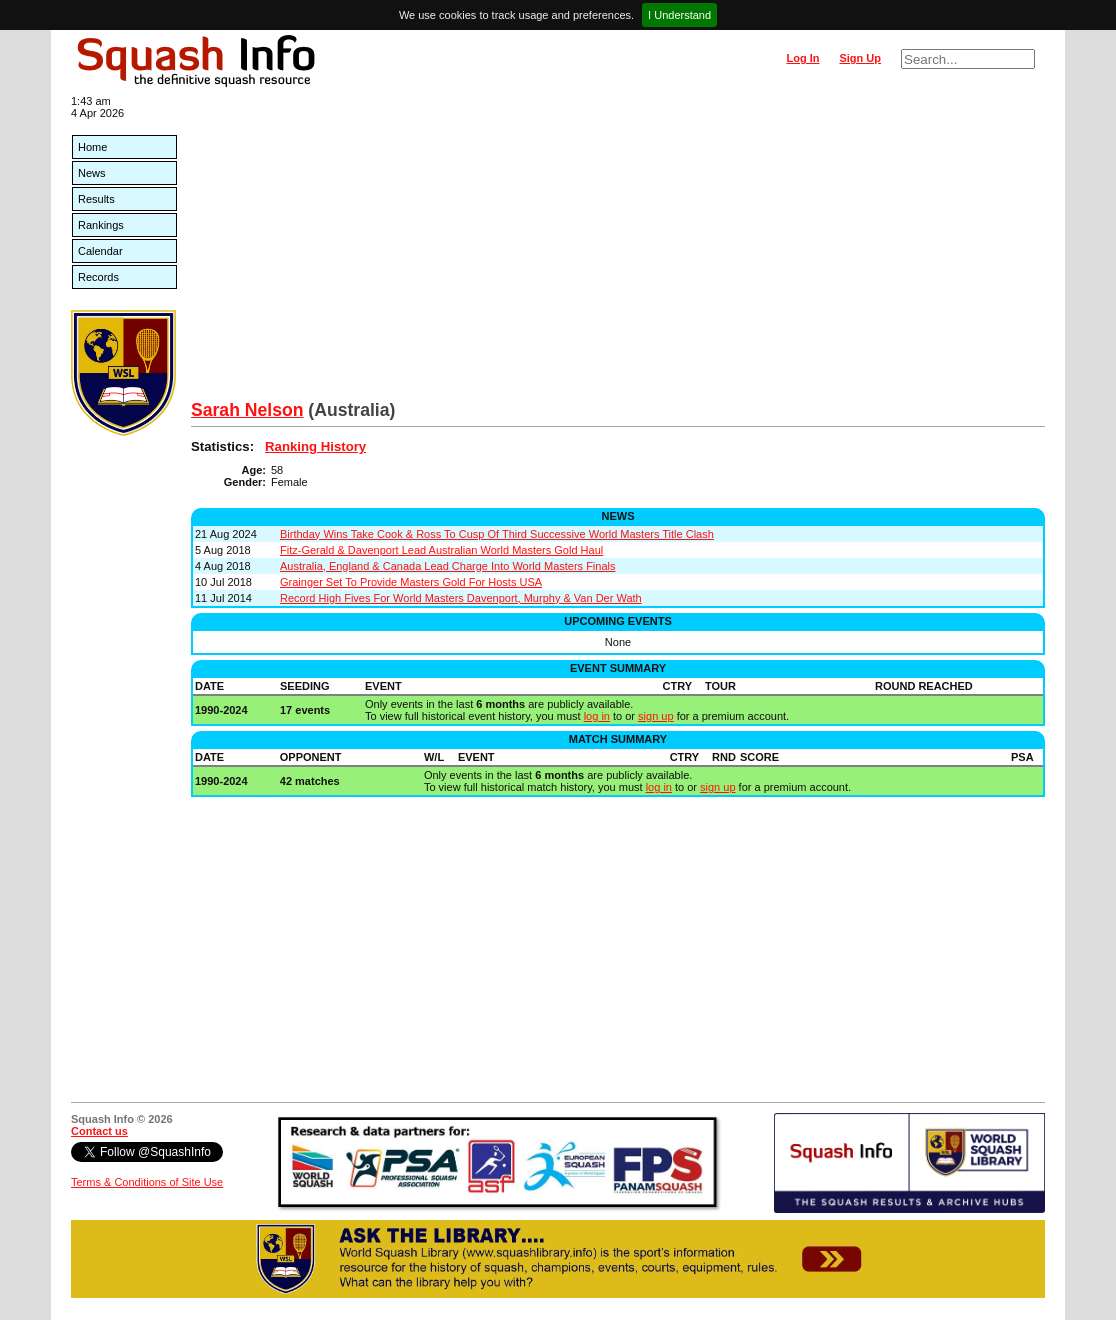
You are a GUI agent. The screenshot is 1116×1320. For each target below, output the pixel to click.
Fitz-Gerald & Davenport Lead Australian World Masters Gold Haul (441, 550)
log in (597, 716)
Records (98, 277)
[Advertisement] (618, 250)
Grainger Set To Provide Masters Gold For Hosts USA (411, 582)
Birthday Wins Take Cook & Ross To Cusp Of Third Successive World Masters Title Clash (497, 534)
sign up (655, 716)
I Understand (679, 15)
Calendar (100, 251)
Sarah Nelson (247, 410)
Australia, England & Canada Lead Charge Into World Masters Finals (447, 566)
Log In (802, 58)
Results (96, 199)
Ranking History (315, 446)
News (92, 173)
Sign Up (860, 58)
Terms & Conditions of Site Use (147, 1182)
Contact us (99, 1131)
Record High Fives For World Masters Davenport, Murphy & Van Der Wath (461, 598)
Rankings (101, 225)
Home (92, 147)
